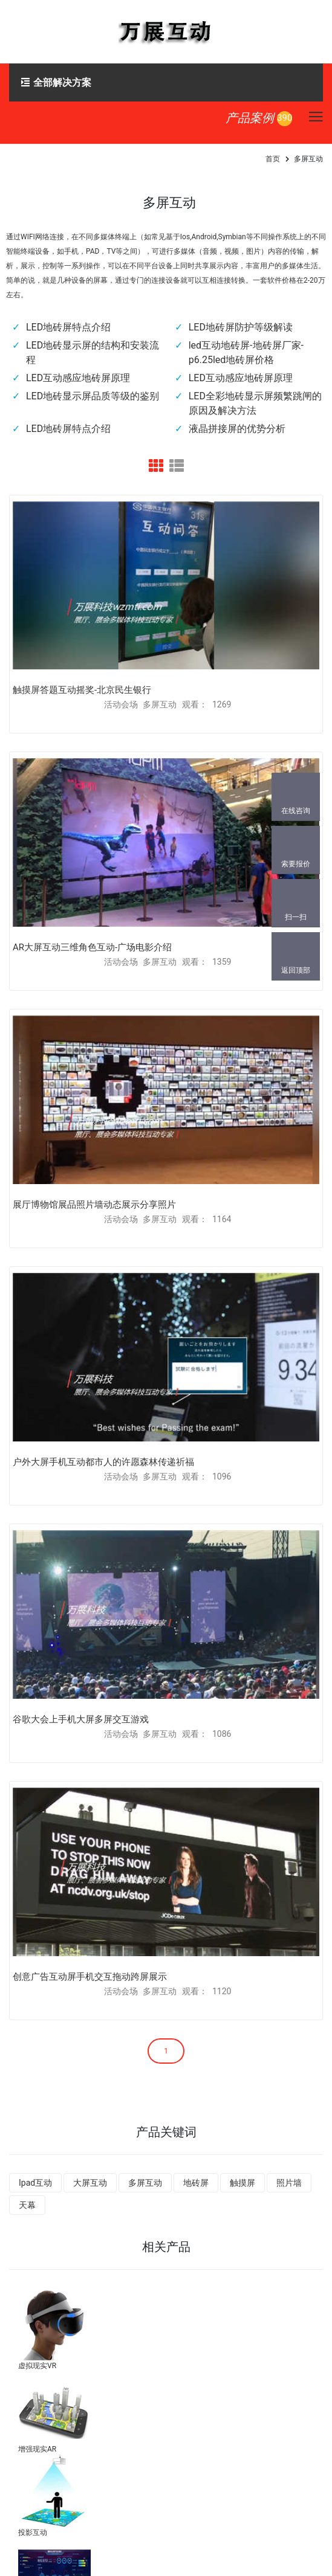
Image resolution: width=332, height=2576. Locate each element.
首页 (272, 159)
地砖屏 (196, 2183)
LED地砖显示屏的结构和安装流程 (92, 352)
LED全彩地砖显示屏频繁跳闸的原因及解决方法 (255, 403)
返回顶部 (295, 970)
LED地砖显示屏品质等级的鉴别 (92, 396)
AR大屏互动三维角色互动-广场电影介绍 (92, 947)
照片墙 (289, 2183)
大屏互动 (90, 2183)
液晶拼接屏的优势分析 (237, 428)
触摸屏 (242, 2183)
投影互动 (32, 2532)
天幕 (27, 2205)
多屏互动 (145, 2183)
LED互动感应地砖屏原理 (78, 378)
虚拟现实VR (37, 2366)
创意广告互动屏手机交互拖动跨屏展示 (90, 1976)
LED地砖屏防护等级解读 (241, 327)
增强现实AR (37, 2449)
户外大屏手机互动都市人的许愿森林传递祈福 (103, 1462)
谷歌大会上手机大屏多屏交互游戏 (81, 1719)
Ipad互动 (35, 2183)
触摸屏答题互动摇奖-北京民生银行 (82, 689)
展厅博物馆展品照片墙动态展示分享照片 (94, 1204)
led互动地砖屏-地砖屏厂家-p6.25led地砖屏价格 (246, 352)
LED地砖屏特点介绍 (68, 327)
